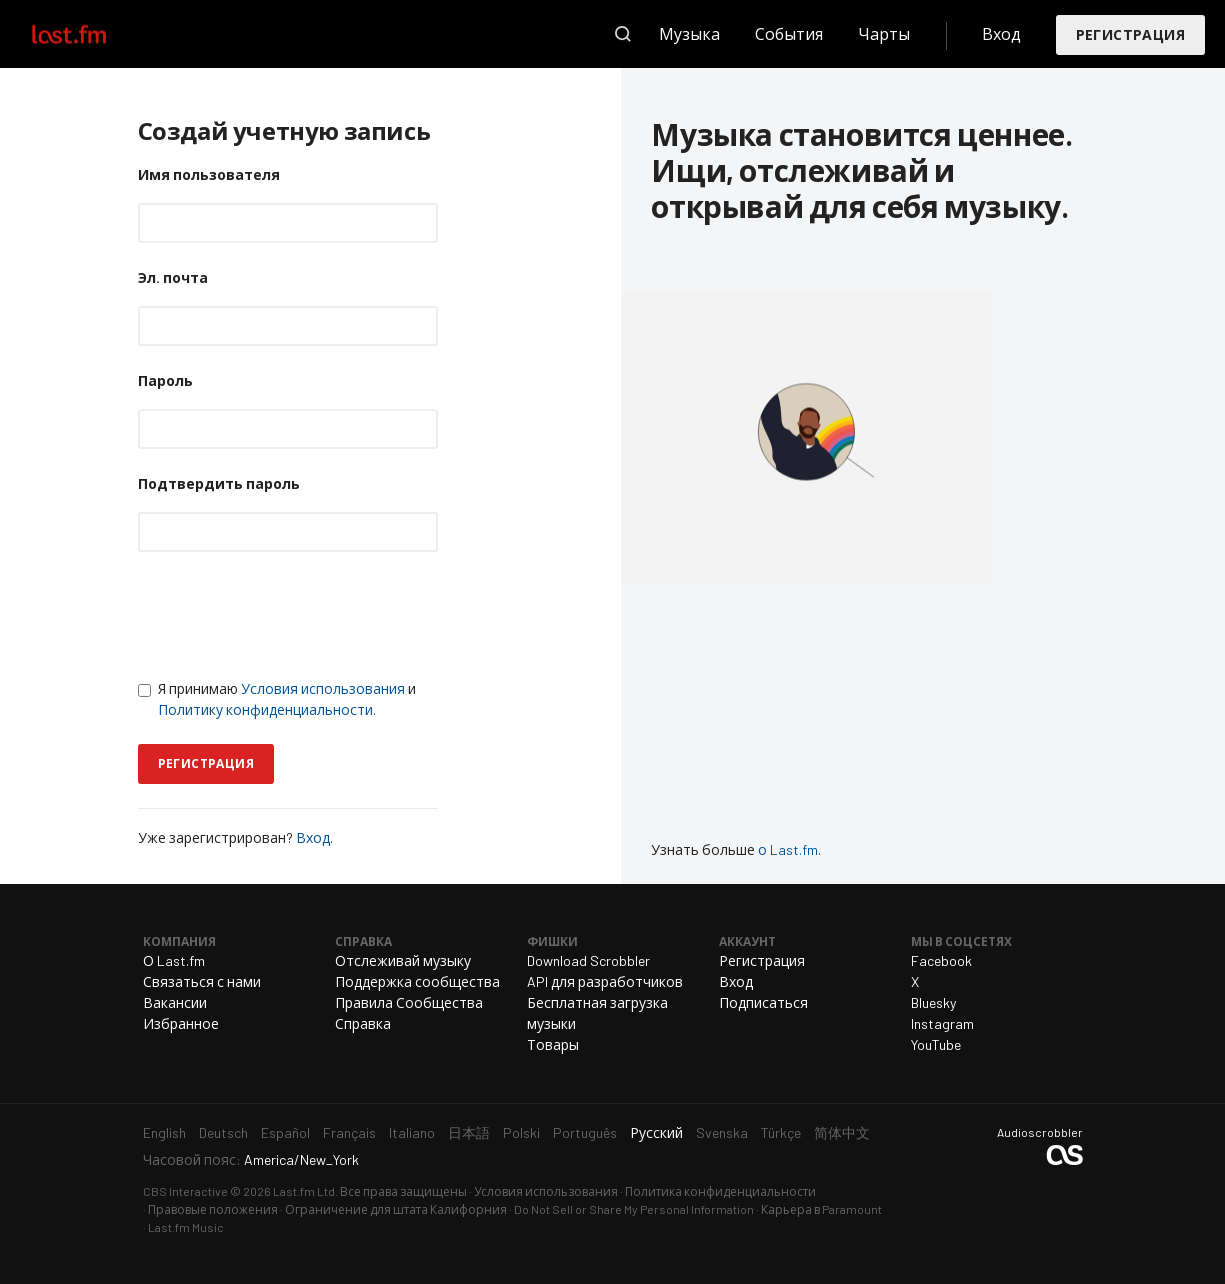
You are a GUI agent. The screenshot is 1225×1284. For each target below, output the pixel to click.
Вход (1001, 33)
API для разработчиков (605, 981)
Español (285, 1132)
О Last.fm (174, 960)
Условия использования (323, 688)
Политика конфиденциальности (720, 1191)
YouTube (936, 1044)
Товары (553, 1044)
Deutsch (223, 1132)
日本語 (469, 1132)
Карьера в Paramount (821, 1209)
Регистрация (1130, 34)
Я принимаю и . (277, 699)
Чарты (884, 33)
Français (349, 1132)
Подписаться (763, 1002)
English (164, 1132)
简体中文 (842, 1132)
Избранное (181, 1023)
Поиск (623, 34)
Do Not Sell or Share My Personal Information (634, 1209)
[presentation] (290, 615)
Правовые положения (213, 1209)
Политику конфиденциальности (265, 709)
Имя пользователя (209, 174)
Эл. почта (173, 277)
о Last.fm (788, 849)
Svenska (722, 1132)
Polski (521, 1132)
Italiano (412, 1132)
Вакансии (175, 1002)
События (789, 33)
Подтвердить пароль (219, 483)
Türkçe (781, 1132)
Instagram (942, 1023)
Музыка (689, 33)
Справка (363, 1023)
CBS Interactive (185, 1191)
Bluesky (933, 1002)
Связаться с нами (202, 981)
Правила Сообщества (409, 1002)
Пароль (165, 380)
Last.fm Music (186, 1227)
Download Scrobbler (588, 960)
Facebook (941, 960)
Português (585, 1132)
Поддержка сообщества (417, 981)
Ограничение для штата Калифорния (396, 1209)
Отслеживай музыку (403, 960)
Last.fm (92, 34)
